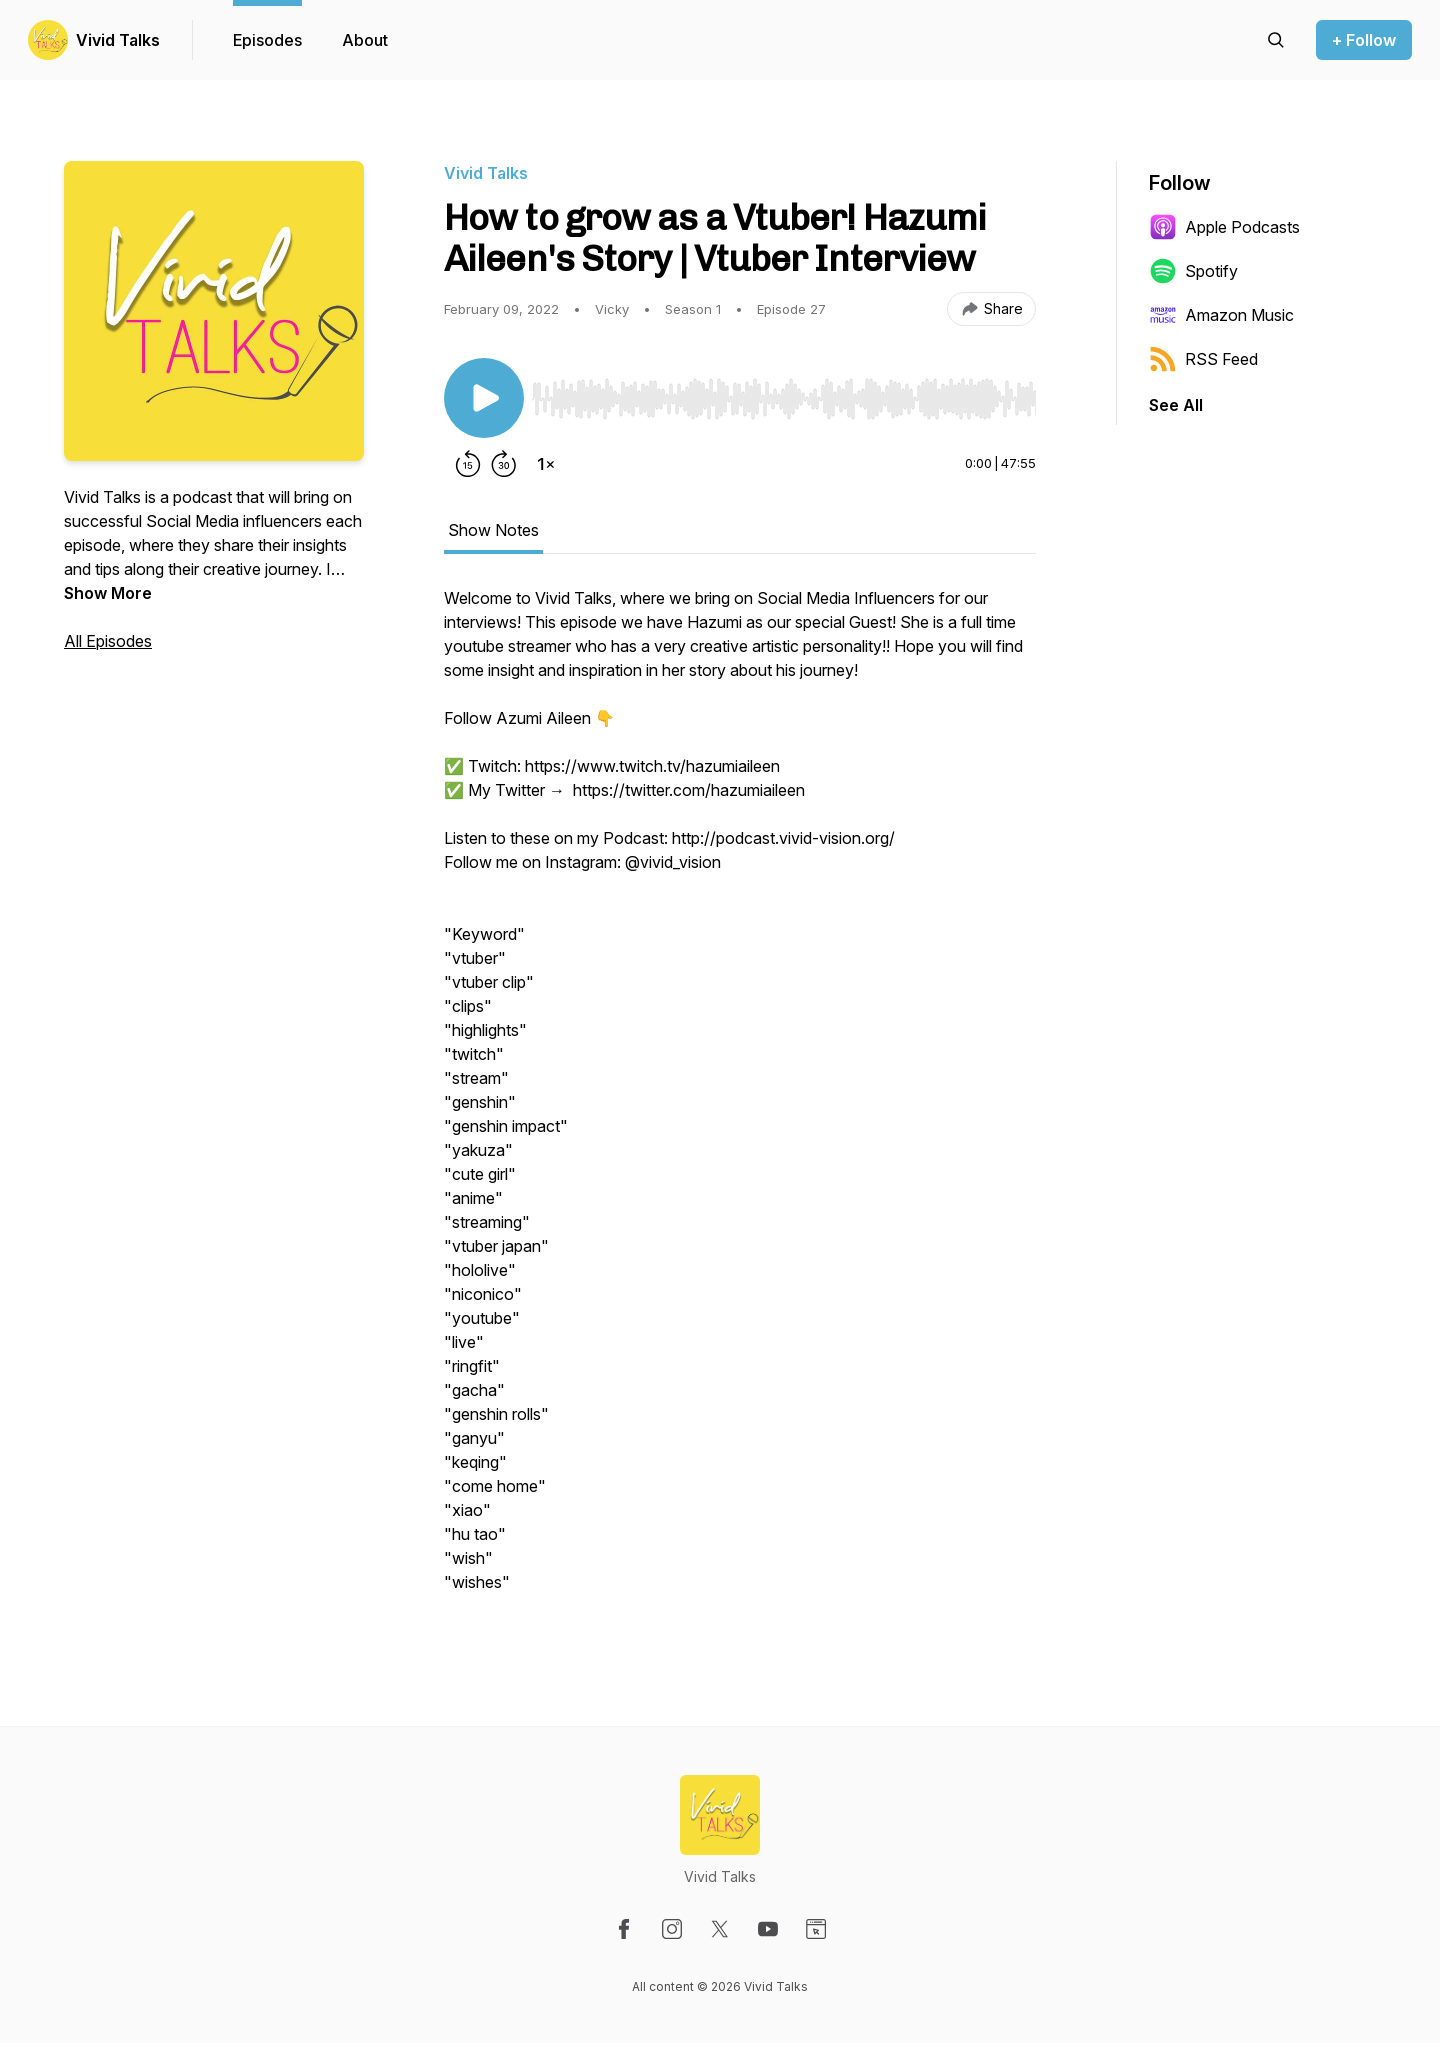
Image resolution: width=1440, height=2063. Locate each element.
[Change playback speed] (546, 464)
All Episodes (108, 641)
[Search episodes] (1276, 40)
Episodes (267, 40)
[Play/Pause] (484, 398)
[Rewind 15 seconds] (468, 464)
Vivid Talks (118, 40)
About (365, 40)
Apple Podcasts (1224, 227)
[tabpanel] (740, 1100)
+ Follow (1364, 40)
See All (1176, 405)
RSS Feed (1203, 359)
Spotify (1193, 271)
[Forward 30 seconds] (504, 464)
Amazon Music (1221, 315)
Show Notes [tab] (493, 530)
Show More (108, 593)
